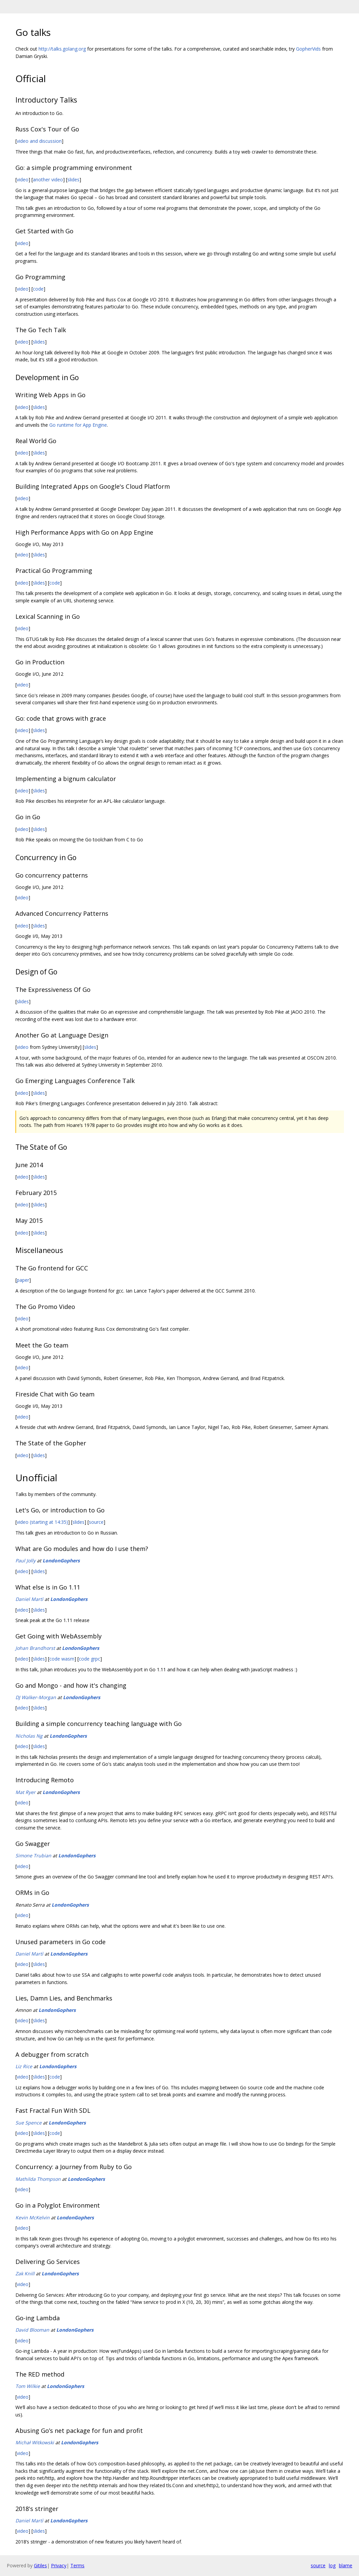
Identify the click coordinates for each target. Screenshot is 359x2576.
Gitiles (40, 2565)
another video (48, 179)
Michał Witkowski (34, 2442)
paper (23, 1280)
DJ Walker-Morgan (35, 1697)
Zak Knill (25, 2273)
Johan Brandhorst (35, 1648)
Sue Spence (28, 2122)
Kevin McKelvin (32, 2217)
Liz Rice (23, 2066)
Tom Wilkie (27, 2386)
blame (345, 2565)
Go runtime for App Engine (78, 425)
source (96, 1522)
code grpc (89, 1659)
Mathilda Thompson (38, 2179)
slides (73, 179)
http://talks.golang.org (62, 49)
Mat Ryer (25, 1792)
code (38, 289)
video (22, 179)
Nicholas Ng (29, 1736)
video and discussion (39, 141)
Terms (77, 2565)
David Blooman (32, 2330)
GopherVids (308, 49)
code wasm (61, 1659)
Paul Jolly (25, 1560)
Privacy (58, 2565)
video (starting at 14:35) (42, 1522)
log (332, 2565)
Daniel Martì (29, 1599)
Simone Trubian (33, 1855)
